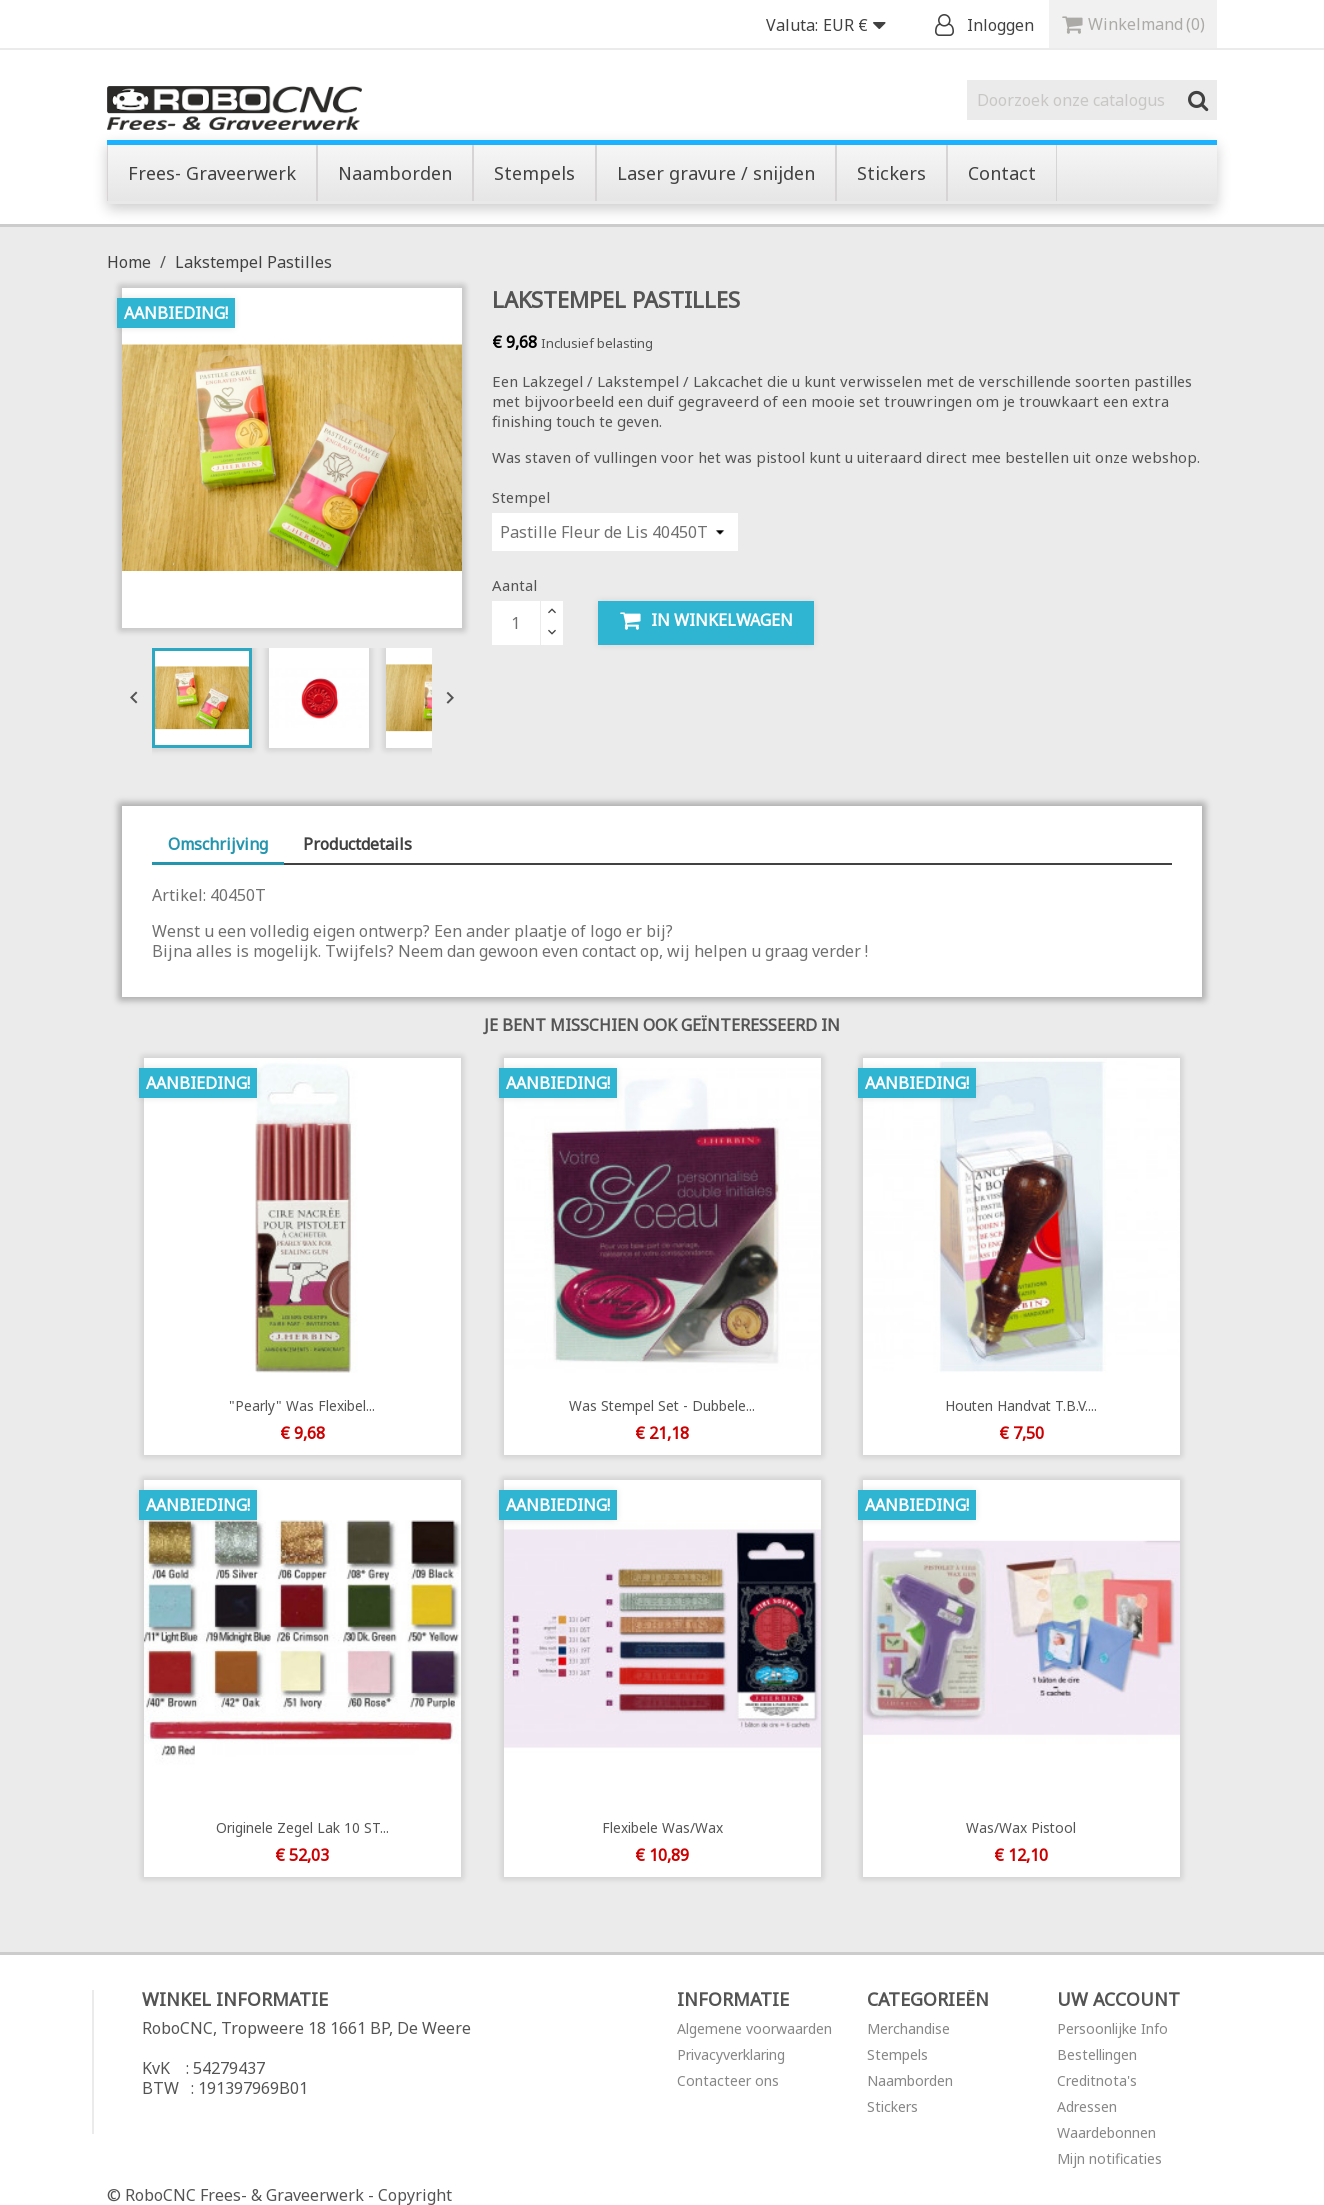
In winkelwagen (706, 620)
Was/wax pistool (1022, 1827)
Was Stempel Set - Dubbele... (662, 1405)
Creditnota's (1097, 2080)
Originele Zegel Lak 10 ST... (301, 1827)
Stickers (892, 2106)
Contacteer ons (728, 2080)
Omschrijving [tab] (218, 844)
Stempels (897, 2054)
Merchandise (908, 2028)
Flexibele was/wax (661, 1827)
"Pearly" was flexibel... (302, 1405)
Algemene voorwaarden (754, 2028)
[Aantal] (516, 623)
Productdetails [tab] (357, 844)
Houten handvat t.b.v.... (1022, 1405)
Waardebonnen (1106, 2132)
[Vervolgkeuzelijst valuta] (859, 26)
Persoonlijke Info (1112, 2028)
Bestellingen (1097, 2054)
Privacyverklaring (731, 2054)
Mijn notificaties (1109, 2158)
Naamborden (910, 2080)
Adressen (1087, 2106)
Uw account (1118, 1999)
